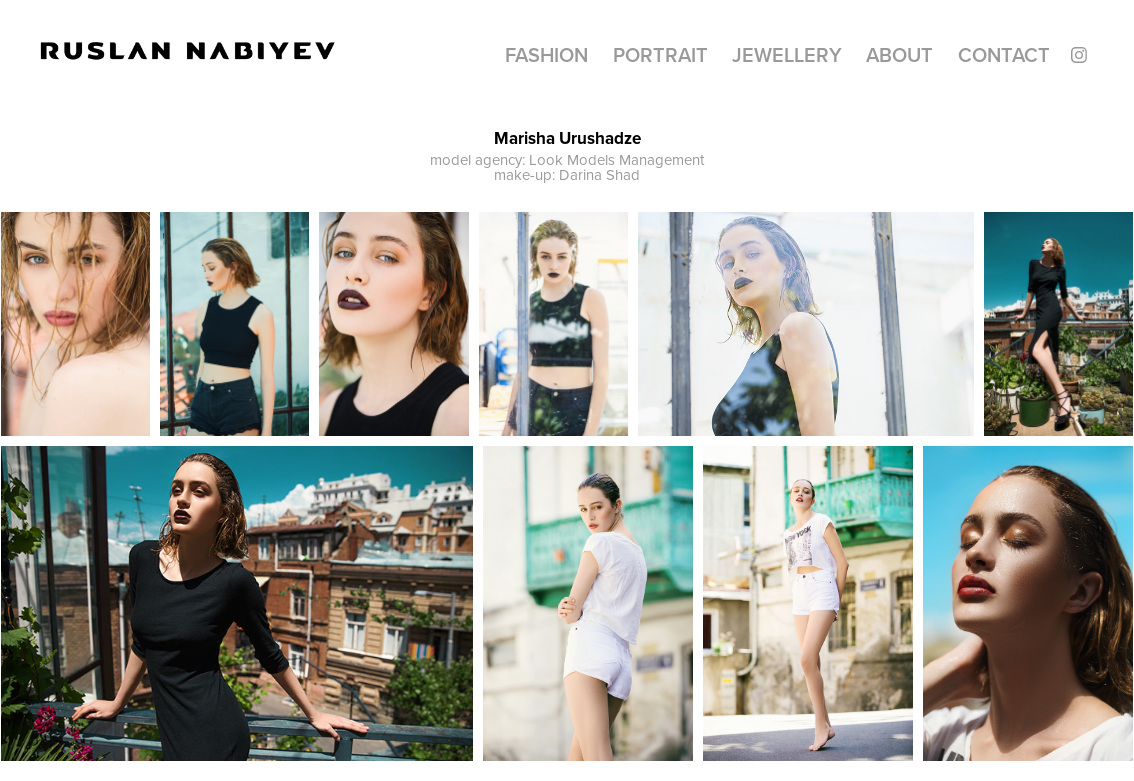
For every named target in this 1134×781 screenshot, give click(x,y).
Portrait (660, 54)
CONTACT (1004, 54)
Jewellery (787, 54)
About (899, 54)
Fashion (546, 54)
